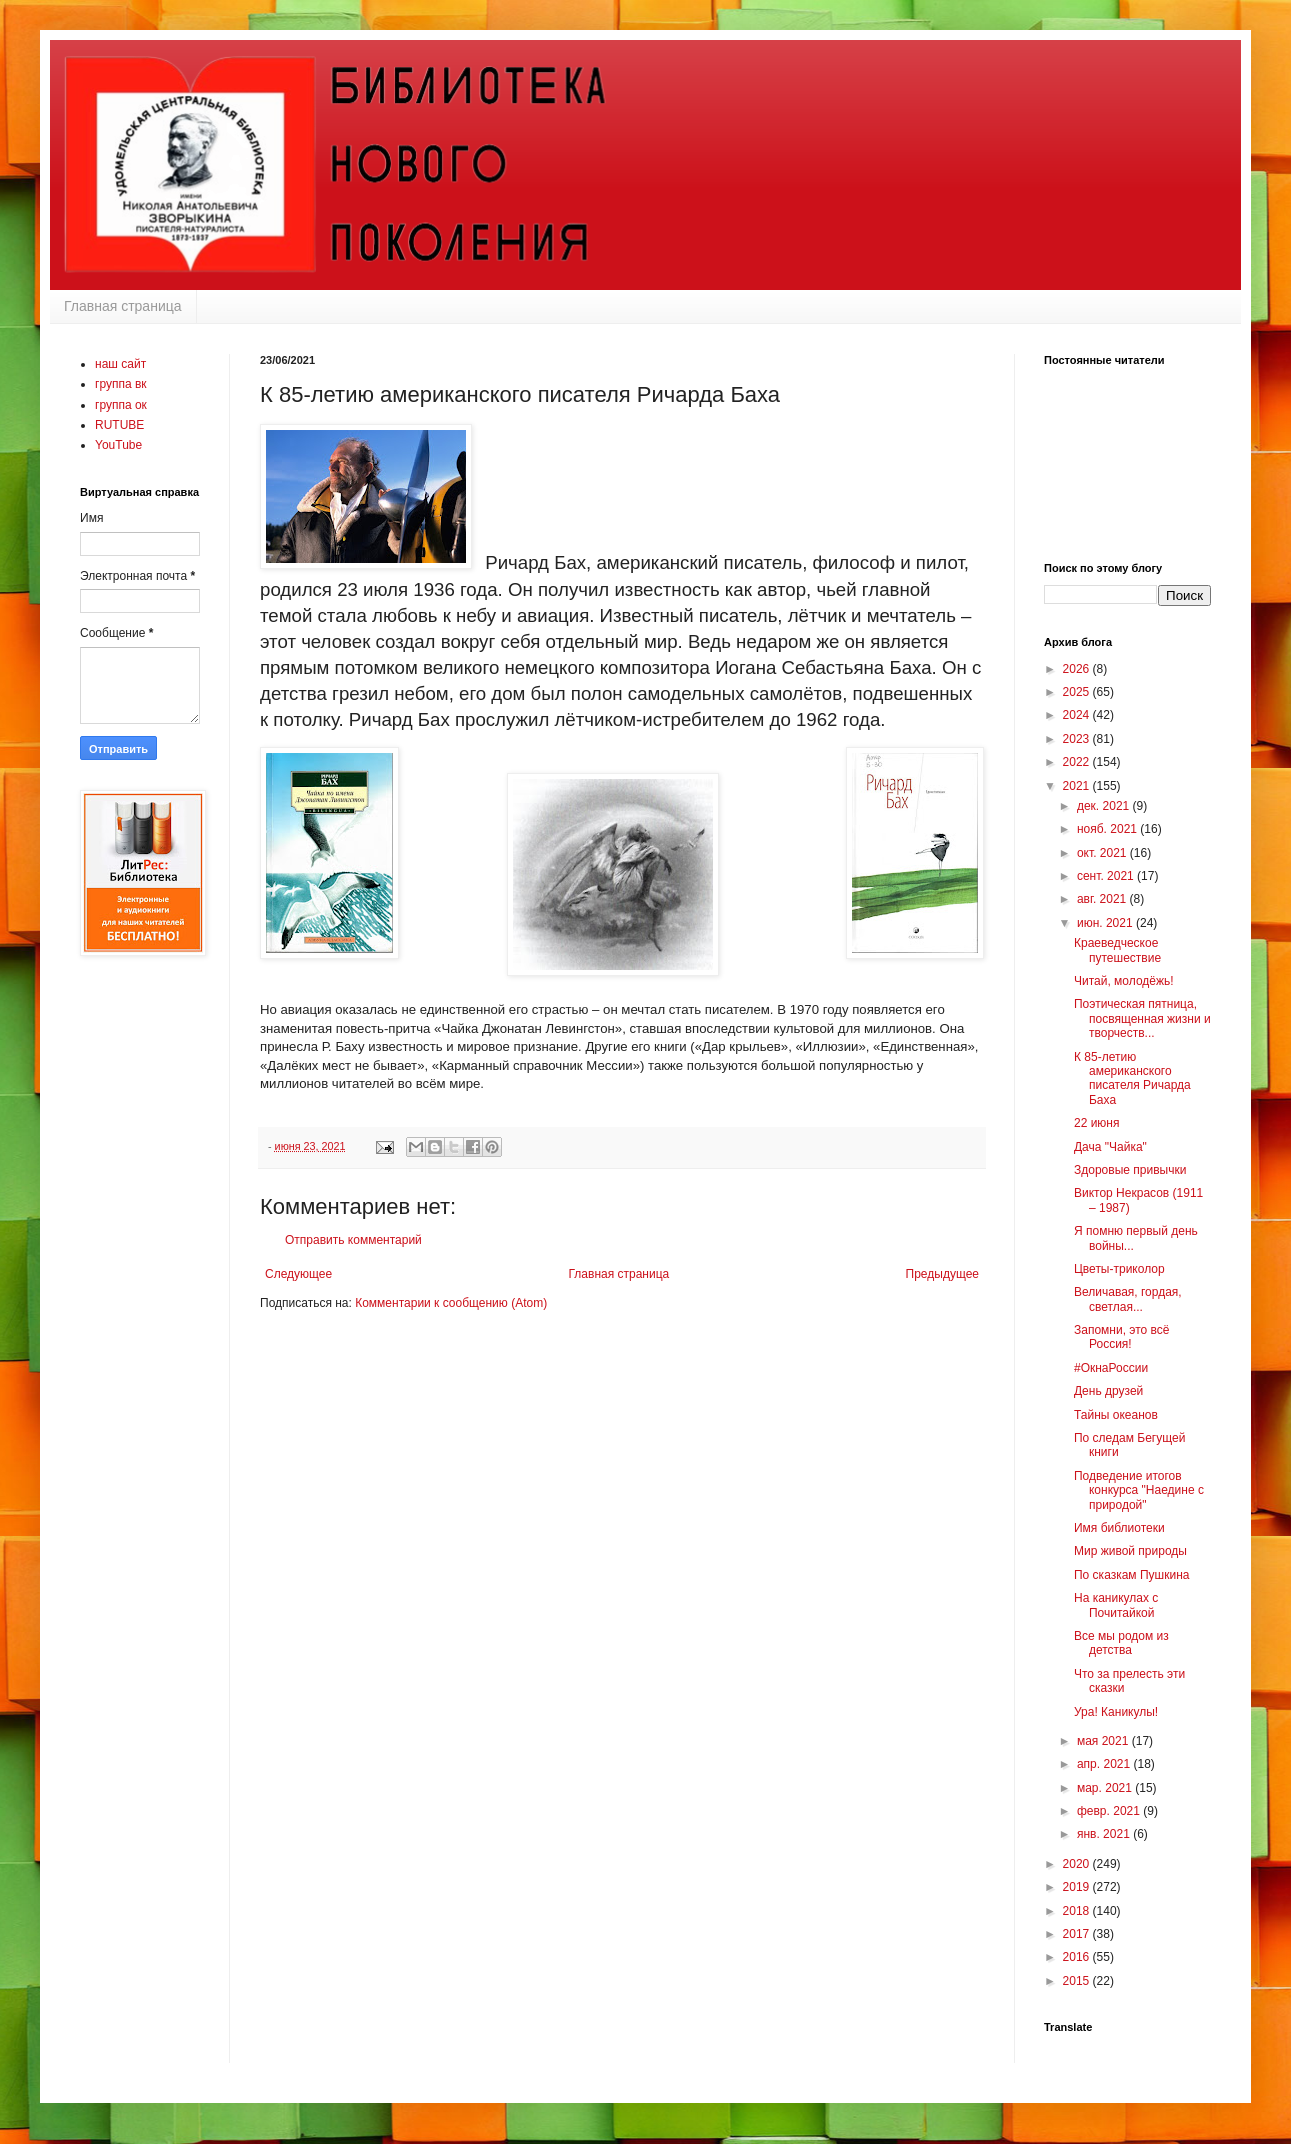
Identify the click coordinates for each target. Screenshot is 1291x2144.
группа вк (121, 384)
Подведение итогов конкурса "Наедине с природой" (1139, 1490)
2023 (1078, 739)
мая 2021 (1104, 1741)
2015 (1078, 1981)
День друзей (1108, 1391)
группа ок (121, 405)
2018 (1078, 1911)
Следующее (298, 1274)
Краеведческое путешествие (1117, 950)
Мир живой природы (1130, 1551)
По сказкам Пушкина (1131, 1575)
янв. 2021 (1105, 1834)
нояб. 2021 (1108, 829)
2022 (1078, 762)
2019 (1078, 1887)
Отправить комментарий (353, 1240)
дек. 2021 (1105, 806)
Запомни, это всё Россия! (1121, 1337)
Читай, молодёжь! (1124, 981)
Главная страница (123, 306)
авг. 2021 (1103, 899)
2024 (1078, 715)
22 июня (1097, 1123)
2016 (1078, 1957)
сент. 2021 (1107, 876)
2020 (1078, 1864)
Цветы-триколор (1119, 1269)
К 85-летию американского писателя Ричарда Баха (1132, 1078)
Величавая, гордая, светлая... (1128, 1299)
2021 (1078, 786)
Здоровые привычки (1130, 1170)
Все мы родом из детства (1121, 1643)
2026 (1078, 669)
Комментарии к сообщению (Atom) (451, 1303)
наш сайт (120, 364)
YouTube (118, 445)
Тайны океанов (1116, 1415)
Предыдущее (942, 1274)
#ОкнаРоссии (1111, 1368)
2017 (1078, 1934)
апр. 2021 (1105, 1764)
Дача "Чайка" (1110, 1147)
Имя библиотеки (1119, 1528)
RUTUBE (119, 425)
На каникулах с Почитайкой (1116, 1605)
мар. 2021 (1106, 1788)
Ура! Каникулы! (1116, 1712)
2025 (1078, 692)
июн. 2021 (1106, 923)
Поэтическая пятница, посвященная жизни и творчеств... (1142, 1018)
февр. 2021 (1110, 1811)
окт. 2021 (1103, 853)
